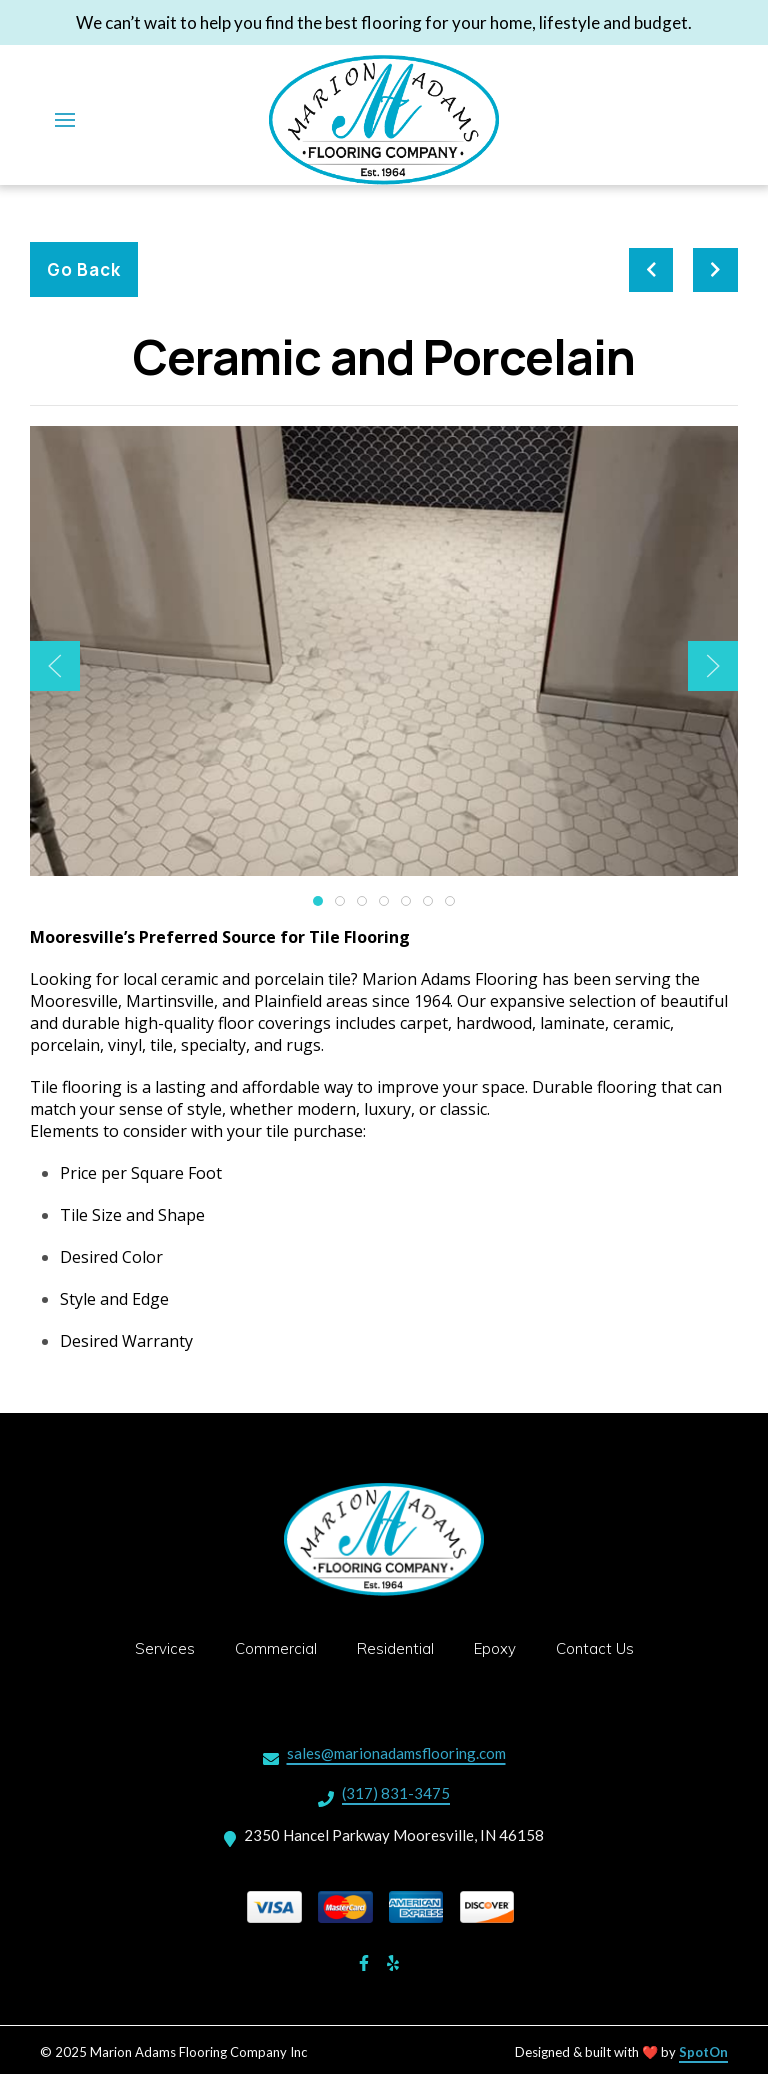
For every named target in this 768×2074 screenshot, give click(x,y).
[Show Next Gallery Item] (713, 666)
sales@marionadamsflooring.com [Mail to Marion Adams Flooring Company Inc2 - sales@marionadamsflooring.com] (396, 1753)
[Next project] (715, 270)
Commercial (282, 1647)
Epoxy (501, 1647)
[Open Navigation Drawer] (65, 120)
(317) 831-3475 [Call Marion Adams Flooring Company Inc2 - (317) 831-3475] (396, 1793)
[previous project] (651, 270)
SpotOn (703, 2052)
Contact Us (601, 1647)
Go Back (84, 269)
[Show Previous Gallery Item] (55, 666)
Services (171, 1647)
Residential (401, 1647)
